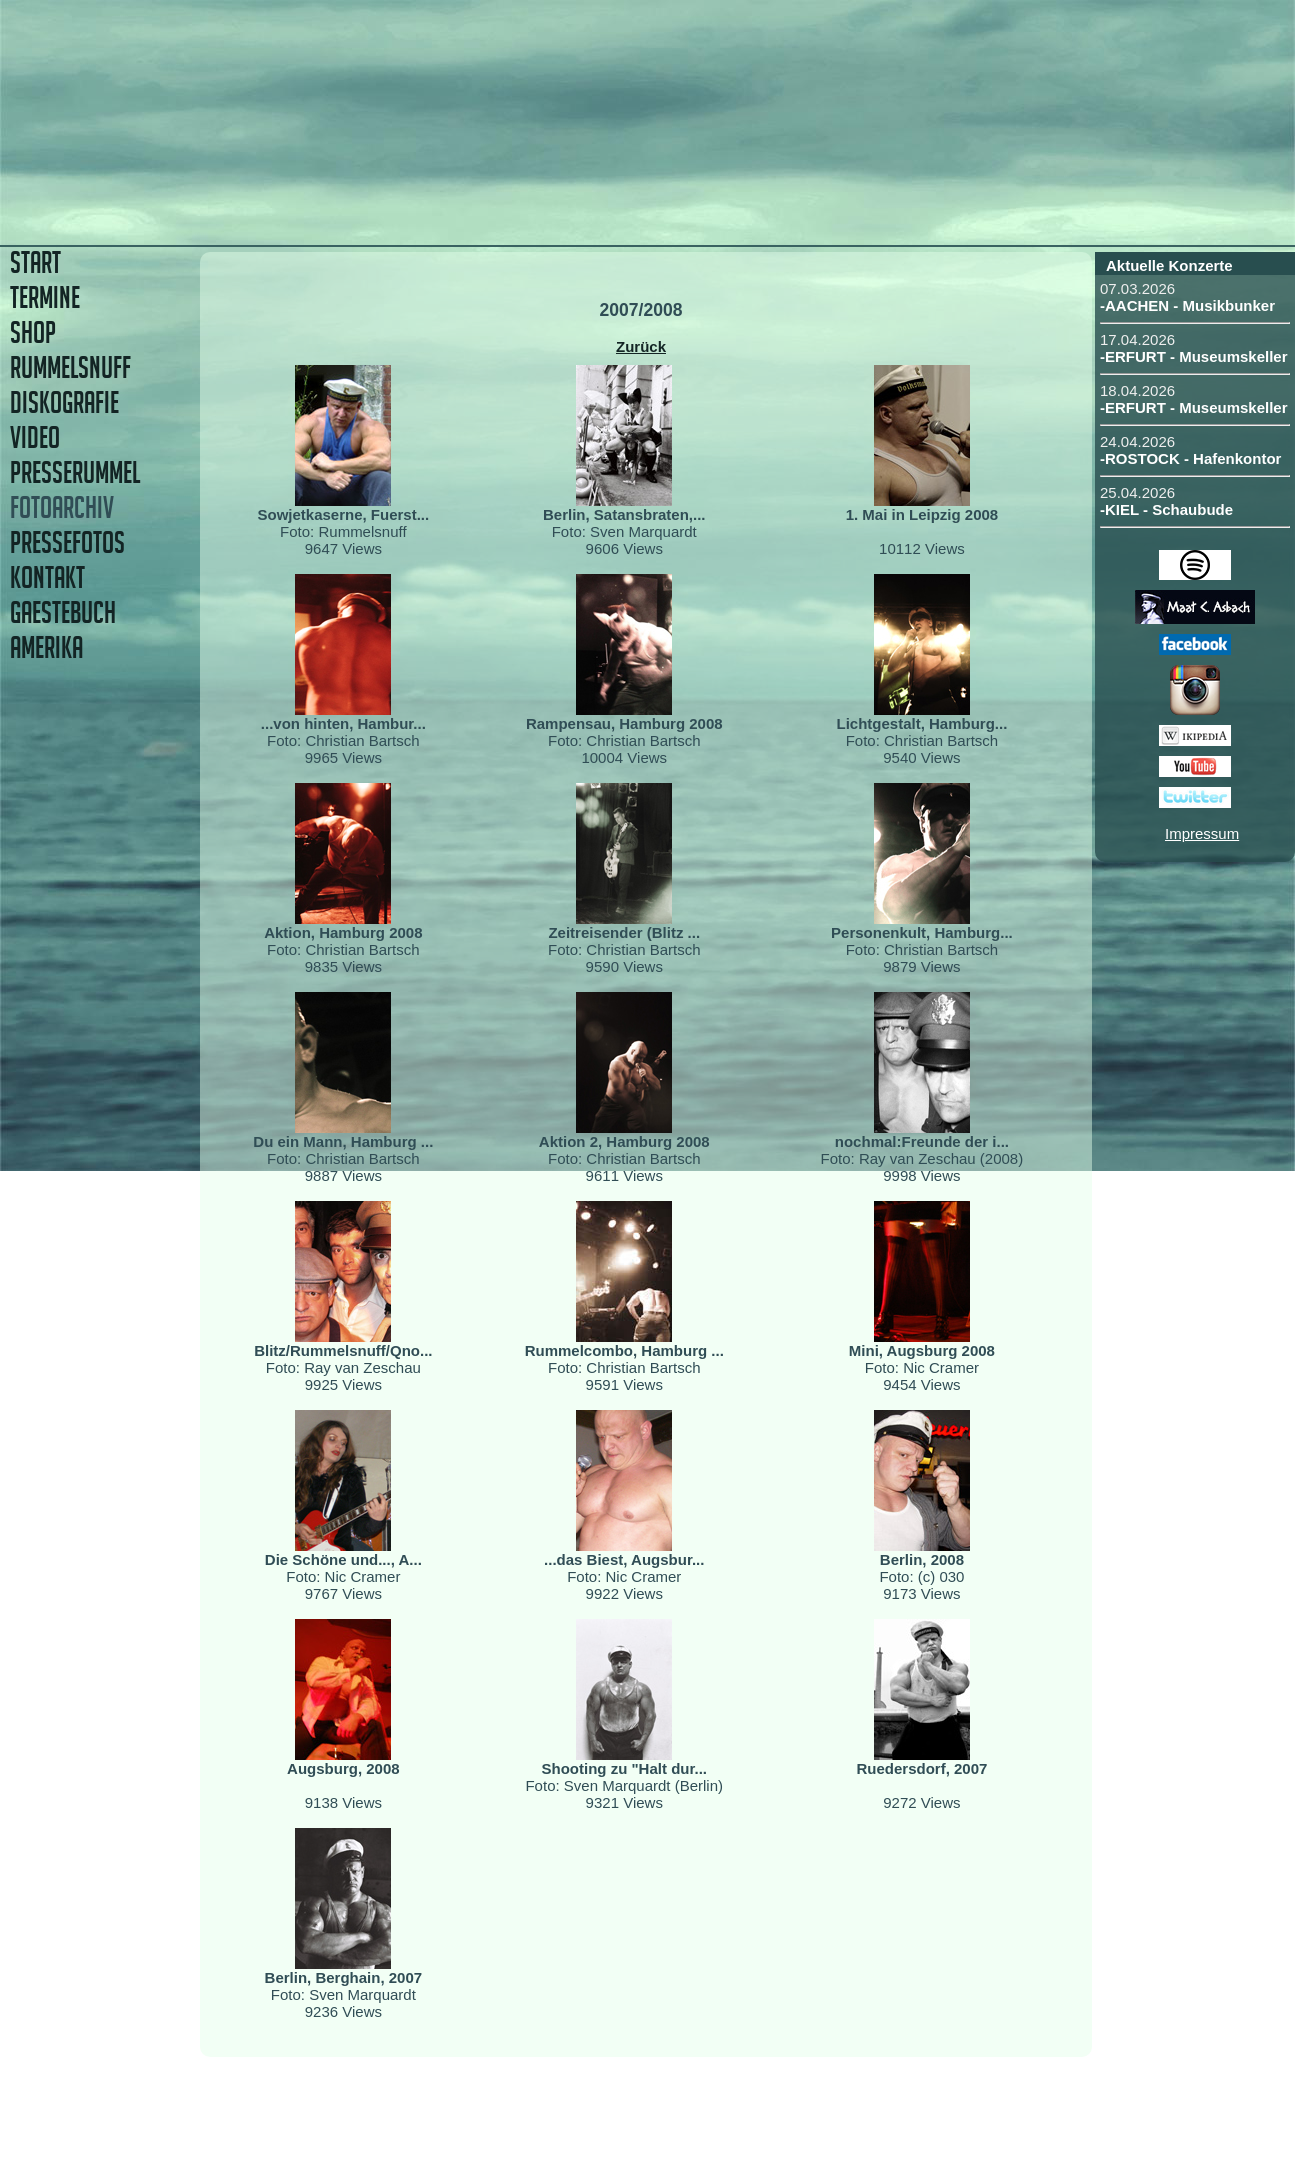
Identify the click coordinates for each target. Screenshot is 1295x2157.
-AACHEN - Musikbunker (1187, 305)
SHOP (33, 332)
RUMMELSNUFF (70, 367)
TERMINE (45, 297)
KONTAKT (47, 577)
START (35, 262)
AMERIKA (46, 647)
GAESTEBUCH (63, 612)
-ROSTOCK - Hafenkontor (1190, 458)
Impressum (1202, 833)
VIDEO (35, 437)
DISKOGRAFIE (64, 402)
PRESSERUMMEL (75, 472)
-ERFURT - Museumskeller (1194, 356)
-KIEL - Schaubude (1166, 509)
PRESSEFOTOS (67, 542)
